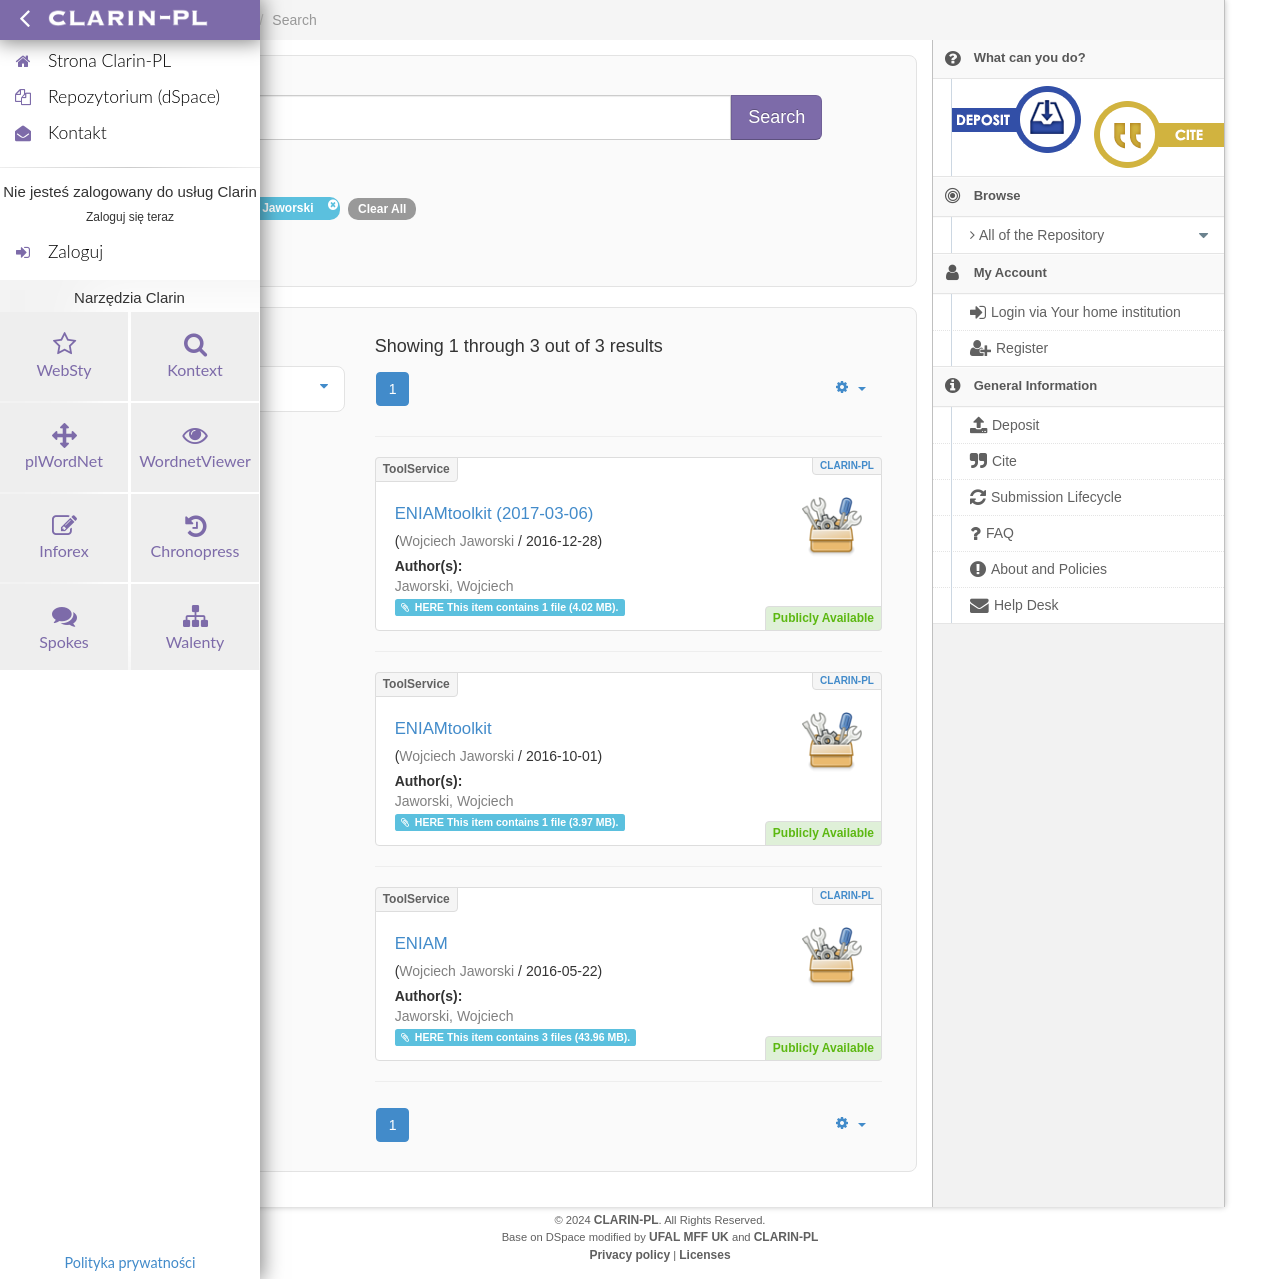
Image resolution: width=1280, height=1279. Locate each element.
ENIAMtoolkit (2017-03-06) (494, 513)
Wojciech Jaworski (456, 541)
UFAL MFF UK (689, 1237)
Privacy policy (629, 1255)
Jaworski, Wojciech (454, 586)
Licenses (704, 1255)
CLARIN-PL (847, 465)
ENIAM (421, 943)
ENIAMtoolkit (443, 728)
